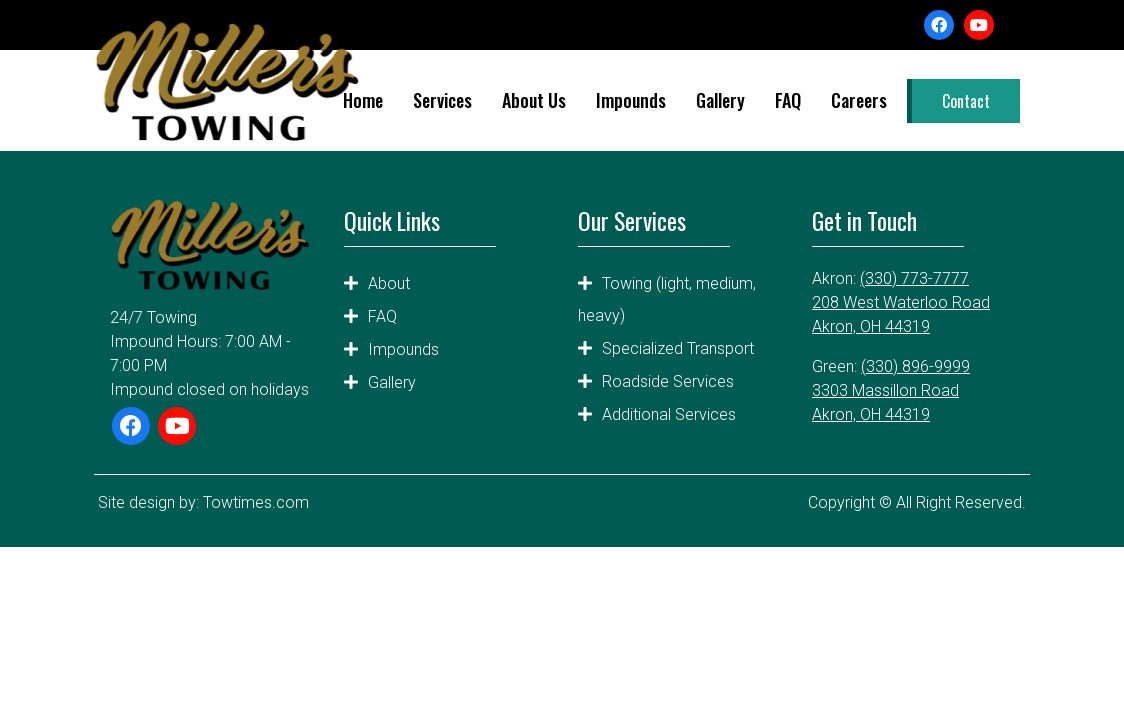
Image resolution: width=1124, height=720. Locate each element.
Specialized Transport (678, 348)
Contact (966, 101)
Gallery (720, 100)
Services (442, 100)
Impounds (631, 100)
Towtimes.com (256, 502)
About (389, 283)
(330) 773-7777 (914, 278)
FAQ (788, 100)
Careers (859, 100)
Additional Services (669, 414)
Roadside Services (668, 381)
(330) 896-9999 (915, 366)
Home (363, 100)
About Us (534, 100)
